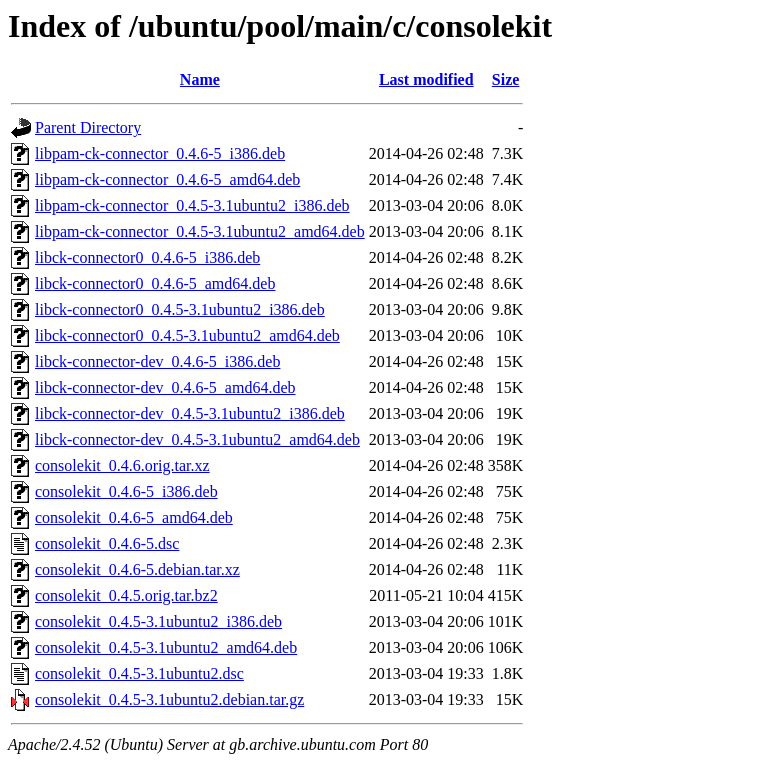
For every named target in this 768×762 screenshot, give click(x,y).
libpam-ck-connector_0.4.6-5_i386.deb (160, 153)
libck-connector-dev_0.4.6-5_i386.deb (157, 361)
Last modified (426, 79)
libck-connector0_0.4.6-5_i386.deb (147, 257)
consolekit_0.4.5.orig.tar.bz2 (126, 595)
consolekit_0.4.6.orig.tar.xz (122, 465)
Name (200, 79)
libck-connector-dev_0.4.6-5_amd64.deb (165, 387)
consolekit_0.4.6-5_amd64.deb (134, 517)
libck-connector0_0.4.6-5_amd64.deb (155, 283)
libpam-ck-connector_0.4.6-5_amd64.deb (167, 179)
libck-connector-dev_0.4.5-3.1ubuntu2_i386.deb (190, 413)
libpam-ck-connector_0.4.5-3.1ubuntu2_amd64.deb (200, 231)
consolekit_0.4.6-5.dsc (107, 543)
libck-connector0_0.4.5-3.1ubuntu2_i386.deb (180, 309)
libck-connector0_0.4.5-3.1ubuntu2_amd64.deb (187, 335)
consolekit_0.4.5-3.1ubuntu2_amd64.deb (166, 647)
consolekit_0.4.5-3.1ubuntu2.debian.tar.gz (169, 699)
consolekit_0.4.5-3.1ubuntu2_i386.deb (158, 621)
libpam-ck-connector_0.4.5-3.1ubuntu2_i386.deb (192, 205)
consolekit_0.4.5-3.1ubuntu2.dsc (139, 673)
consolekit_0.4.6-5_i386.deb (126, 491)
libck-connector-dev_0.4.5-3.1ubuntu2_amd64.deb (197, 439)
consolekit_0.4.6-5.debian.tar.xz (137, 569)
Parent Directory (88, 127)
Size (506, 79)
